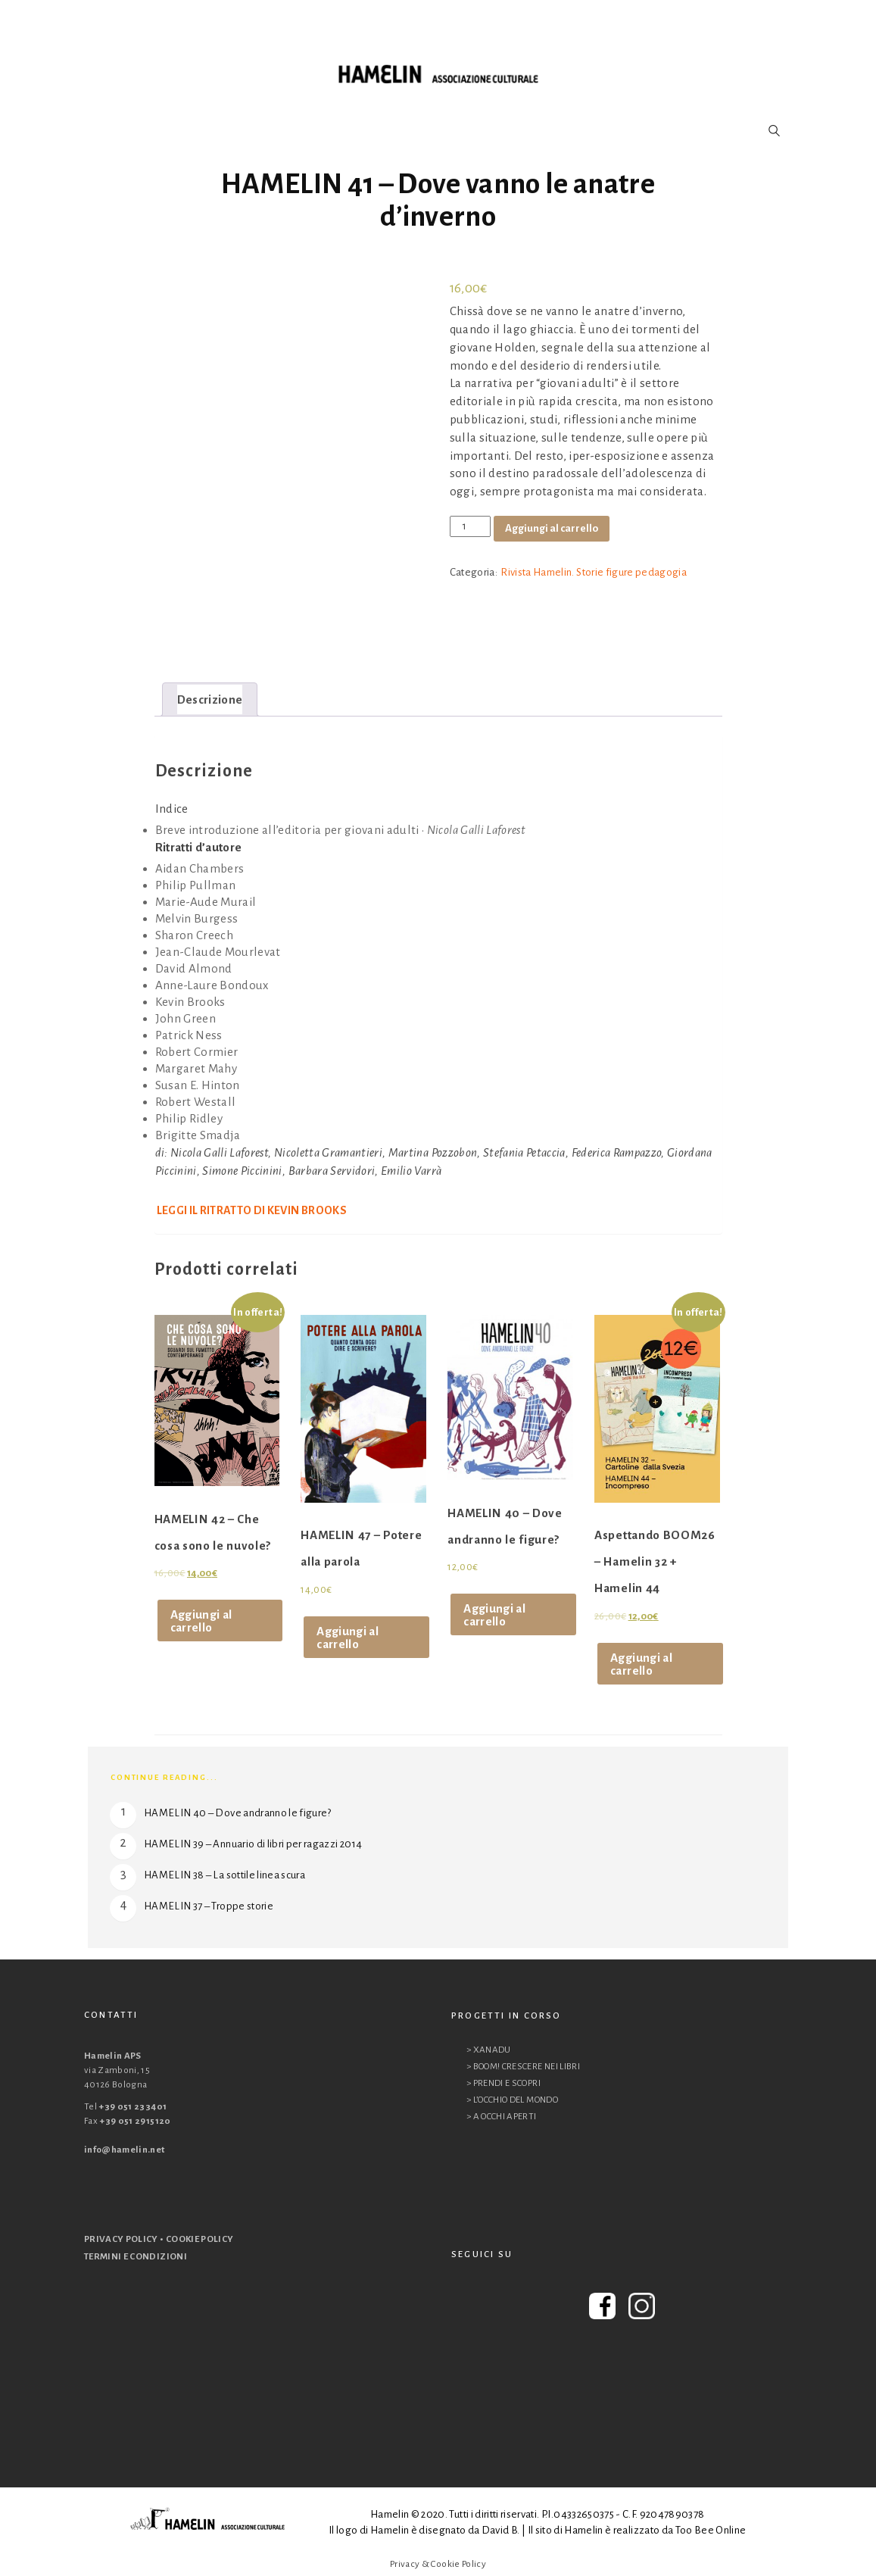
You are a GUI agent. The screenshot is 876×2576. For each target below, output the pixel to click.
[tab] (210, 699)
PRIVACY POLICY (121, 2239)
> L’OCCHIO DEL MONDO (512, 2100)
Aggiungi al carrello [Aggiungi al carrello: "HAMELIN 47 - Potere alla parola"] (347, 1637)
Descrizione (210, 699)
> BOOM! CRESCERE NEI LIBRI (523, 2067)
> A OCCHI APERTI (501, 2117)
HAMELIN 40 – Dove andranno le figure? (238, 1813)
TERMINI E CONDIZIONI (135, 2257)
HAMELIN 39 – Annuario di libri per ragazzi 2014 (253, 1844)
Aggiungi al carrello (551, 528)
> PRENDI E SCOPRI (503, 2083)
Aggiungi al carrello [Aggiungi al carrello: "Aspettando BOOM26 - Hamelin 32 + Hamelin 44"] (641, 1664)
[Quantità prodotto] (470, 526)
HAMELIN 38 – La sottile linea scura (224, 1875)
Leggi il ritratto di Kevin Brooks (252, 1210)
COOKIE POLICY (200, 2239)
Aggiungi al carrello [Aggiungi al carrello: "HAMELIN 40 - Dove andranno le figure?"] (494, 1615)
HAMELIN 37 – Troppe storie (208, 1906)
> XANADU (488, 2050)
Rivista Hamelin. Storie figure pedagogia (593, 572)
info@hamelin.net (124, 2150)
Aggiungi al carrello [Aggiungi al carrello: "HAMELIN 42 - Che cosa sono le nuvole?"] (201, 1621)
